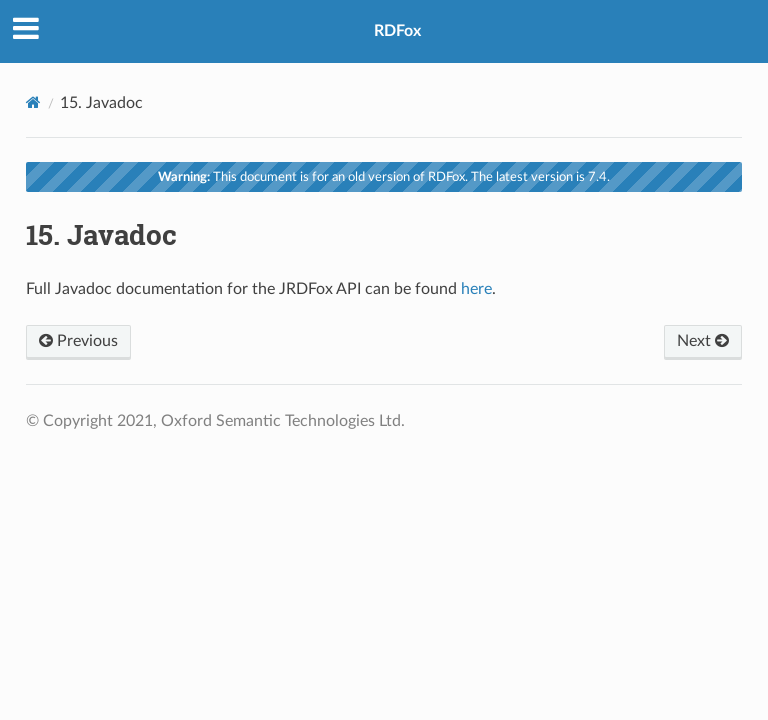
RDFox (397, 31)
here (476, 289)
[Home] (33, 102)
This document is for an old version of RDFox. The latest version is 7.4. (384, 177)
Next (703, 341)
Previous (78, 341)
